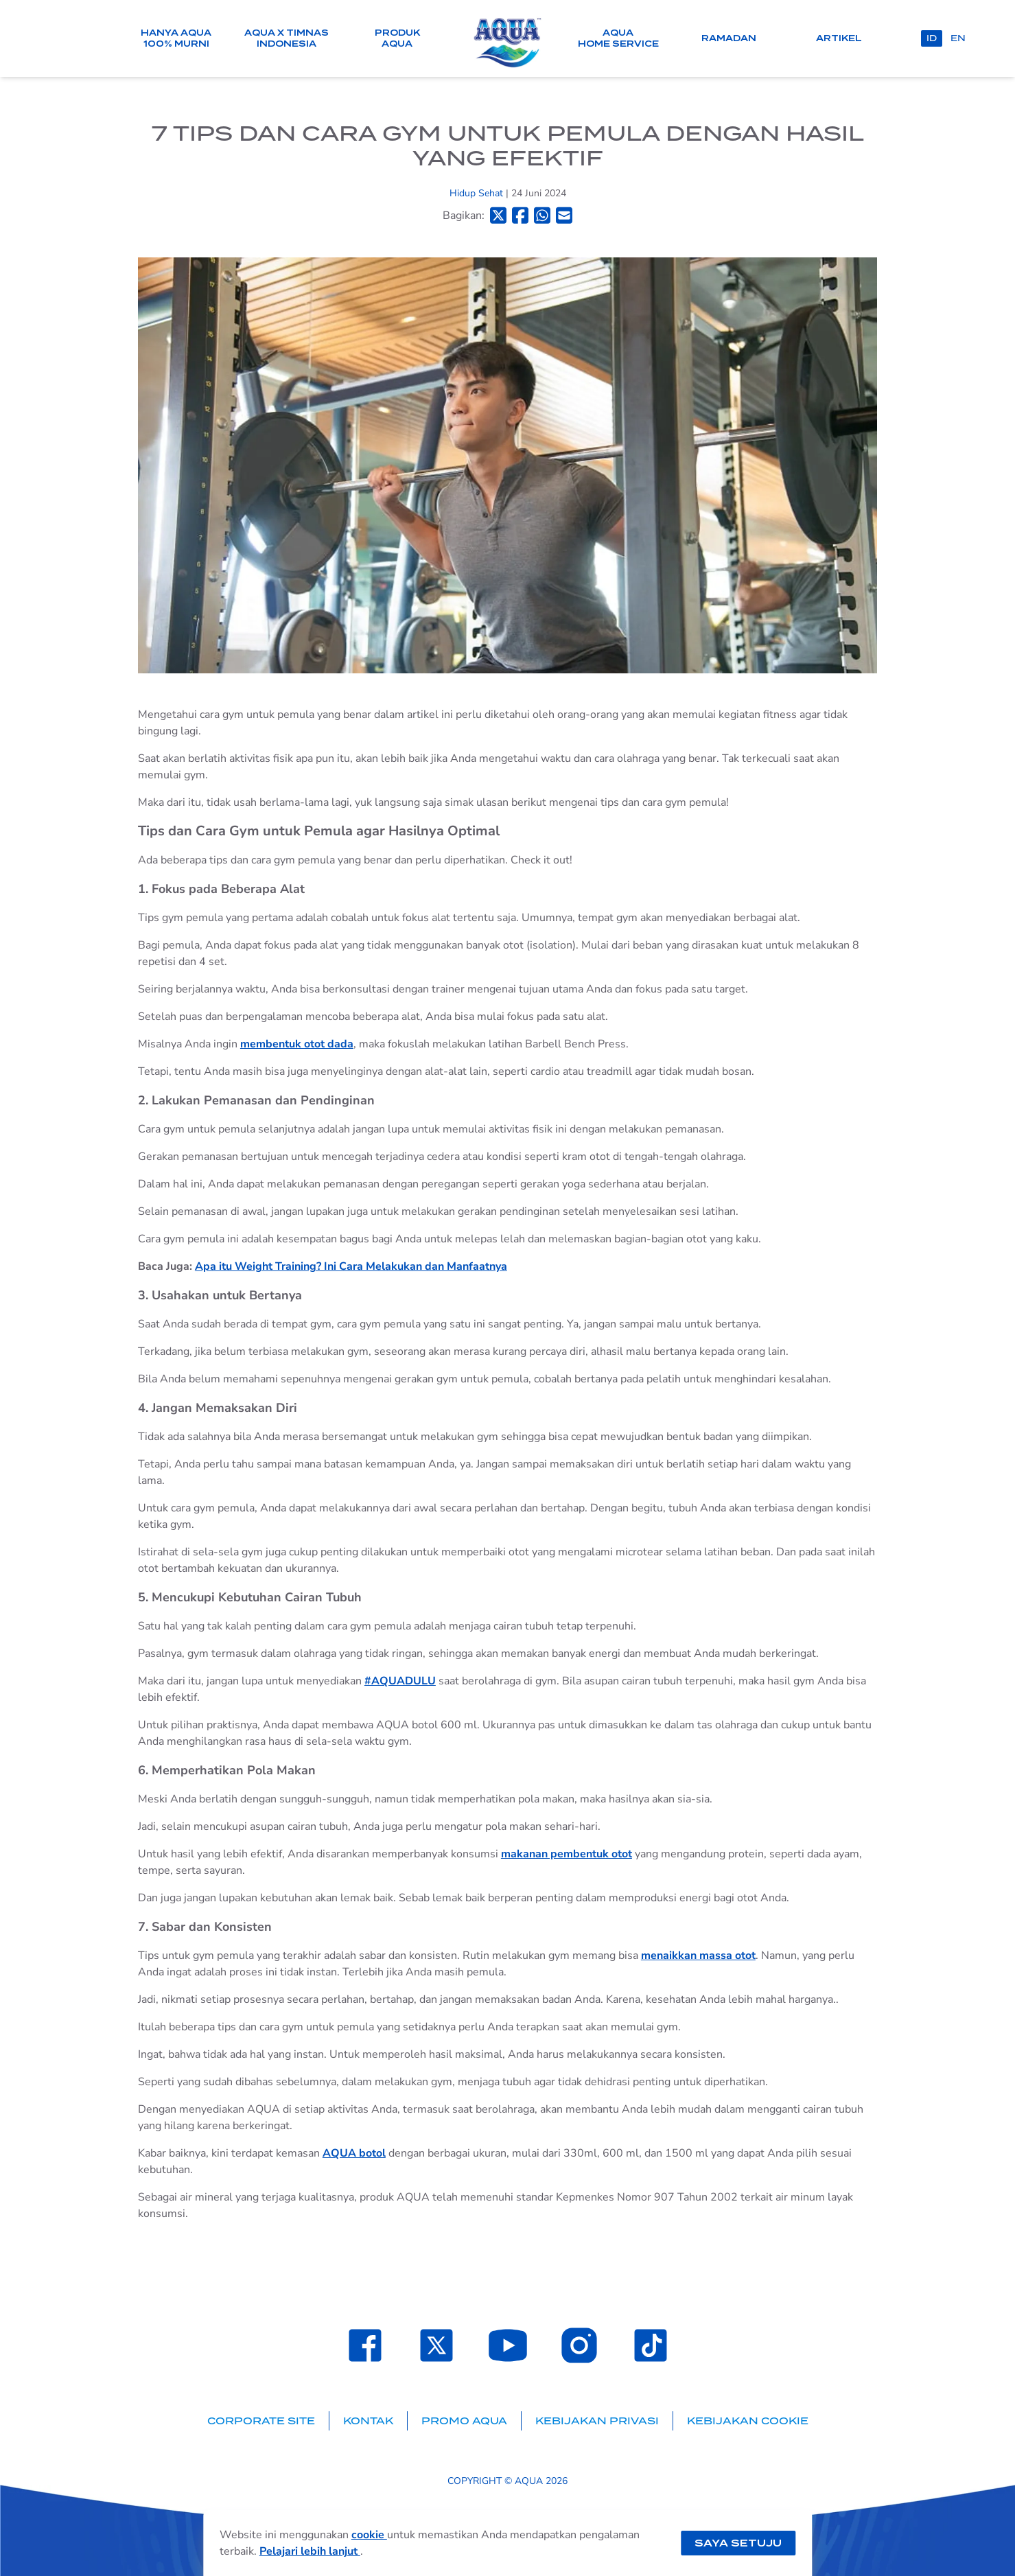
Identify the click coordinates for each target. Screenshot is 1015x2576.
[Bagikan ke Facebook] (520, 215)
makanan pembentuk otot (566, 1853)
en (958, 38)
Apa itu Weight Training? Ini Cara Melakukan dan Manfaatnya (351, 1266)
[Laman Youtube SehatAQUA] (508, 2345)
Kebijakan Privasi (597, 2420)
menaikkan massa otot (698, 1955)
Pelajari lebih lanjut (309, 2551)
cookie (369, 2534)
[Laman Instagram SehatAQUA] (579, 2345)
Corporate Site (261, 2420)
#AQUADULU (400, 1681)
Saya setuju (738, 2543)
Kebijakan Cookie (747, 2420)
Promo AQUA (464, 2420)
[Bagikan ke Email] (564, 215)
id (931, 38)
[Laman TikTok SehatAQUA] (651, 2345)
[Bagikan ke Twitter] (498, 215)
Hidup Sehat (478, 193)
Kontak (368, 2420)
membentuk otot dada (296, 1044)
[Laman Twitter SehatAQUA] (436, 2345)
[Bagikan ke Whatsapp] (542, 215)
